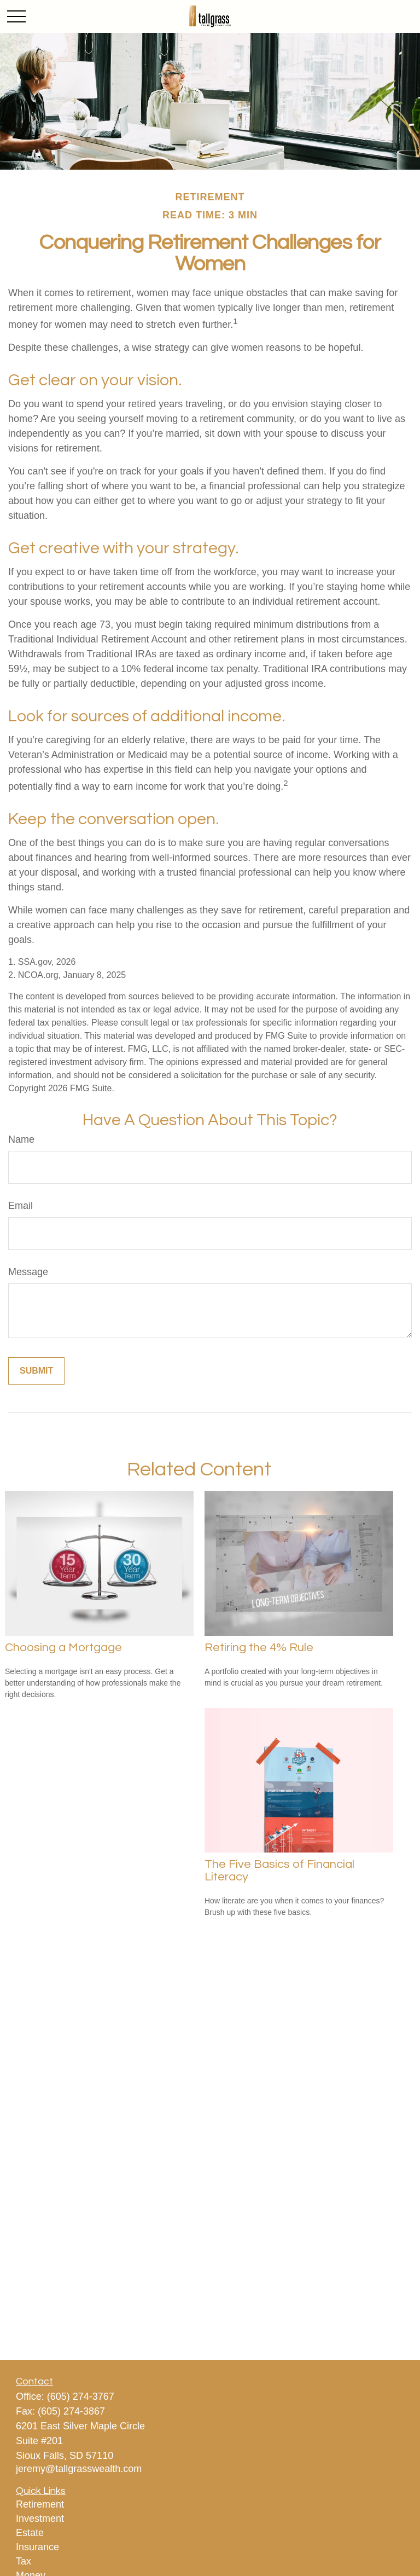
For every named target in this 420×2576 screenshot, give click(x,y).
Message (28, 1271)
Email (20, 1205)
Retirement (40, 2504)
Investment (40, 2518)
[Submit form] (36, 1371)
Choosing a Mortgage (63, 1647)
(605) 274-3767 (80, 2396)
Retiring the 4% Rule (259, 1647)
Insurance (37, 2547)
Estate (30, 2532)
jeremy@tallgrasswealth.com (79, 2468)
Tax (23, 2561)
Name (21, 1139)
